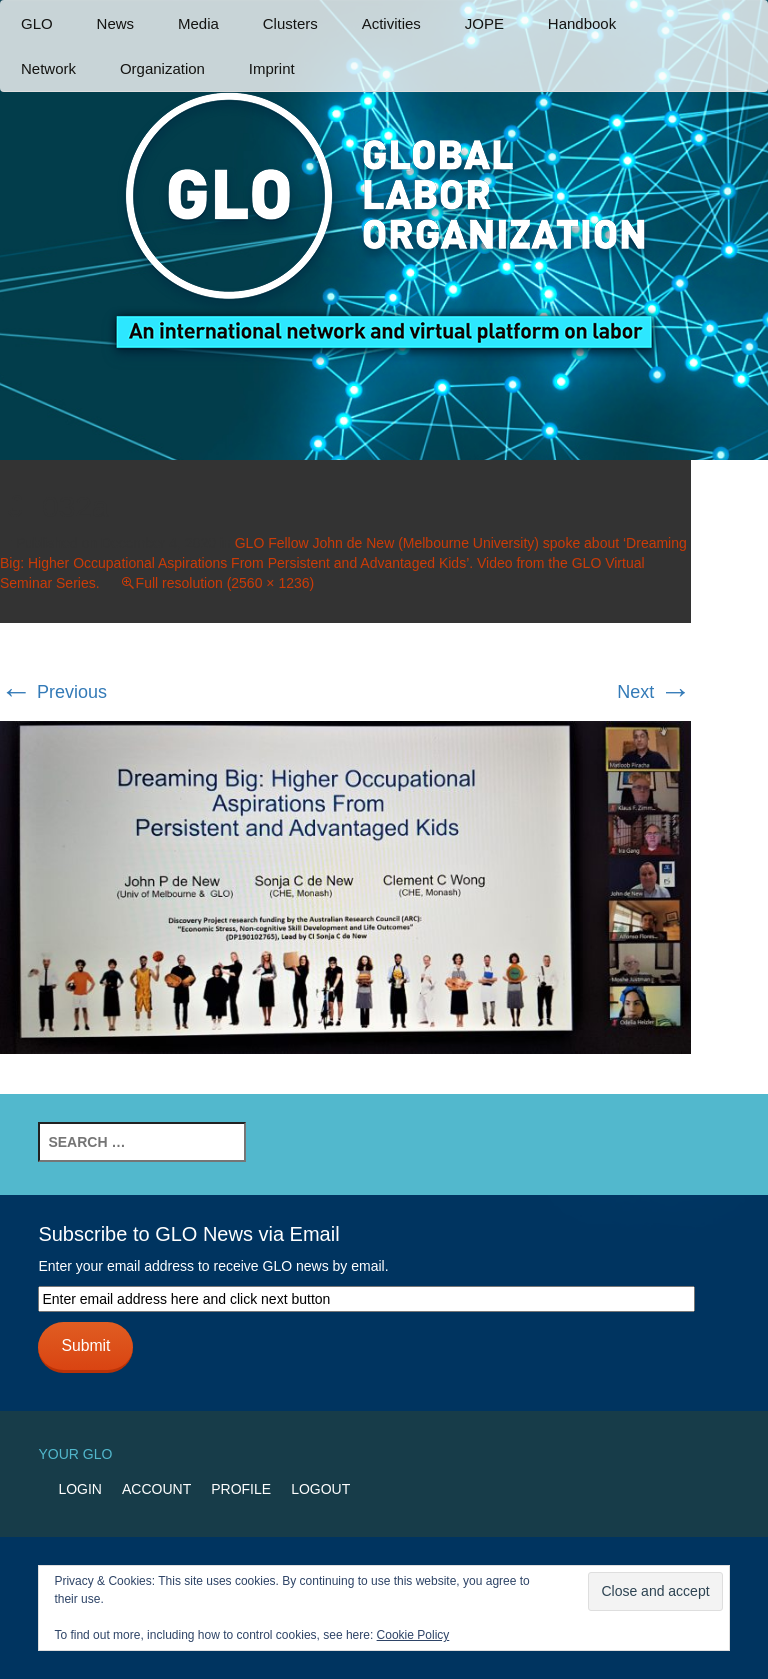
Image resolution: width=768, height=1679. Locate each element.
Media (198, 23)
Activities (391, 23)
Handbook (582, 23)
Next (654, 692)
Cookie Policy (413, 1635)
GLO (37, 23)
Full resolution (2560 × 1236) (225, 583)
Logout (320, 1489)
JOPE (484, 23)
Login (80, 1489)
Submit (85, 1345)
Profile (241, 1489)
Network (48, 68)
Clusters (290, 23)
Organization (162, 68)
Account (156, 1489)
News (116, 23)
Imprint (272, 68)
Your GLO (75, 1454)
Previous (53, 692)
